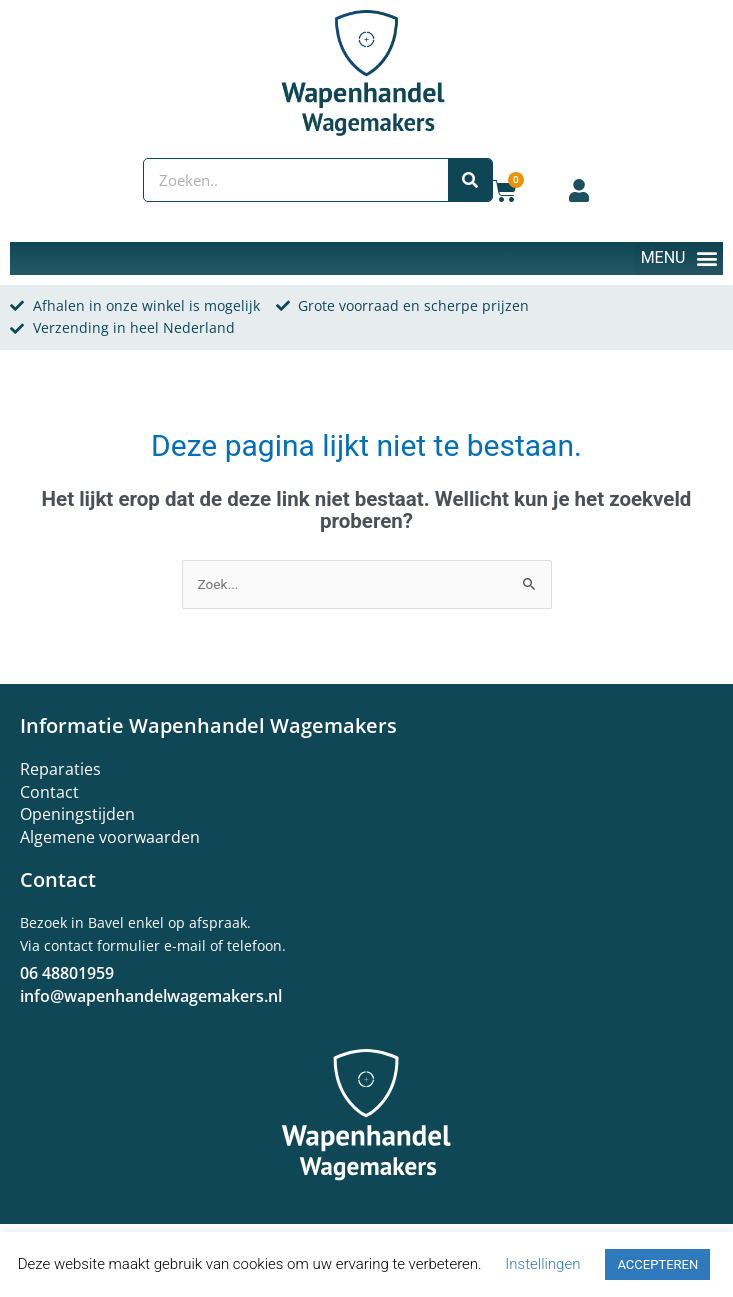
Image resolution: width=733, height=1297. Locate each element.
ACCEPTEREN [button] (657, 1264)
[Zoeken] (470, 180)
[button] (679, 258)
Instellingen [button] (542, 1264)
